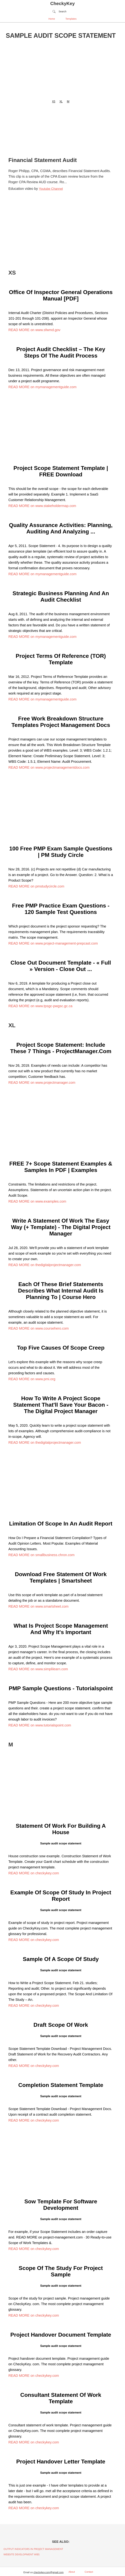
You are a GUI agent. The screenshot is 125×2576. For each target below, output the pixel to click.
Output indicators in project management (33, 2549)
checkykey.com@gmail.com (49, 2572)
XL (61, 101)
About (71, 2572)
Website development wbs (21, 2554)
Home (51, 18)
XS (53, 101)
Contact (89, 2572)
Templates (71, 18)
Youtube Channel (51, 189)
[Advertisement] (60, 69)
